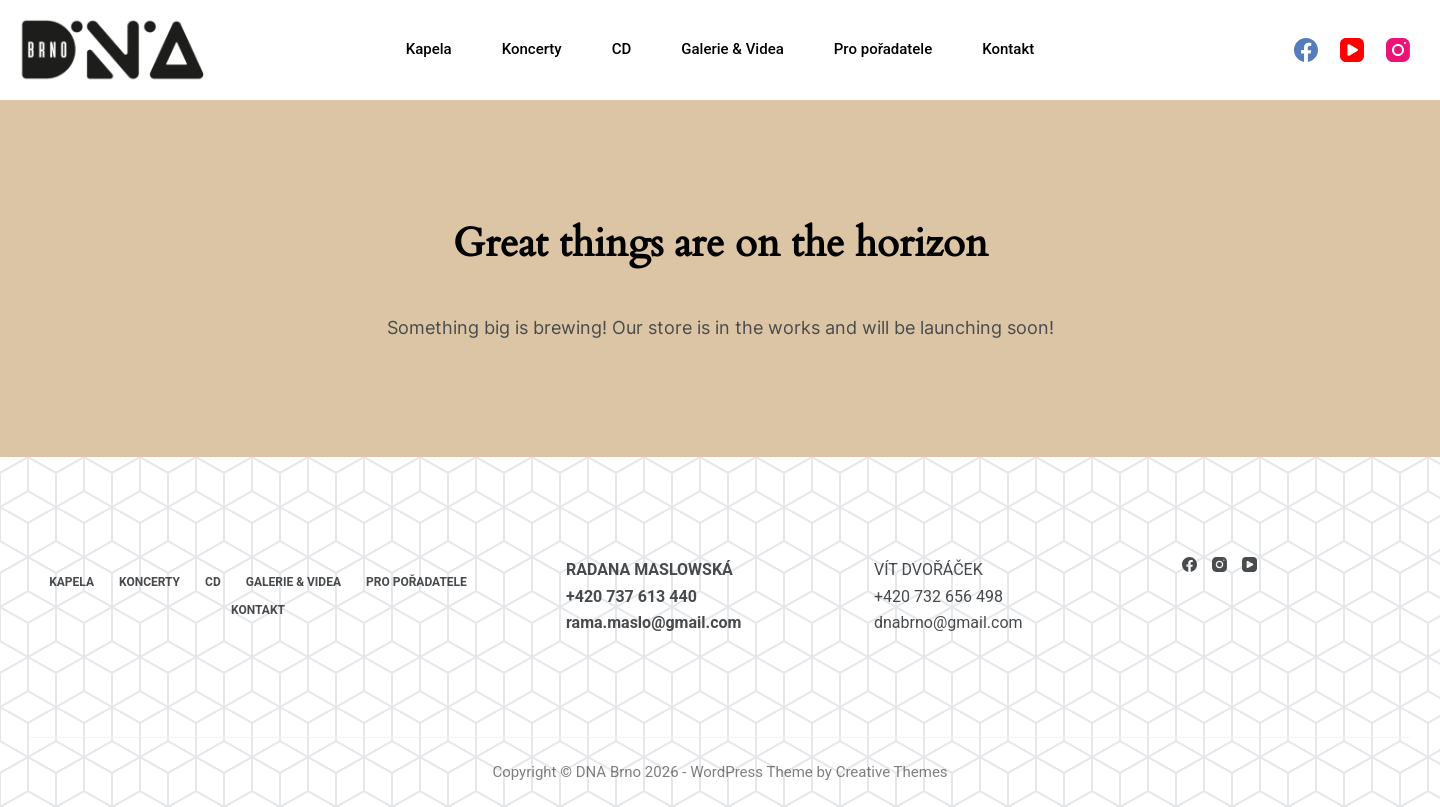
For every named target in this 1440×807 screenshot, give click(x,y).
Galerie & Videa (732, 49)
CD (622, 49)
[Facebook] (1306, 50)
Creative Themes (892, 772)
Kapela (429, 49)
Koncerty (532, 49)
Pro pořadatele (883, 49)
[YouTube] (1352, 50)
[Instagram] (1398, 50)
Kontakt (1008, 49)
